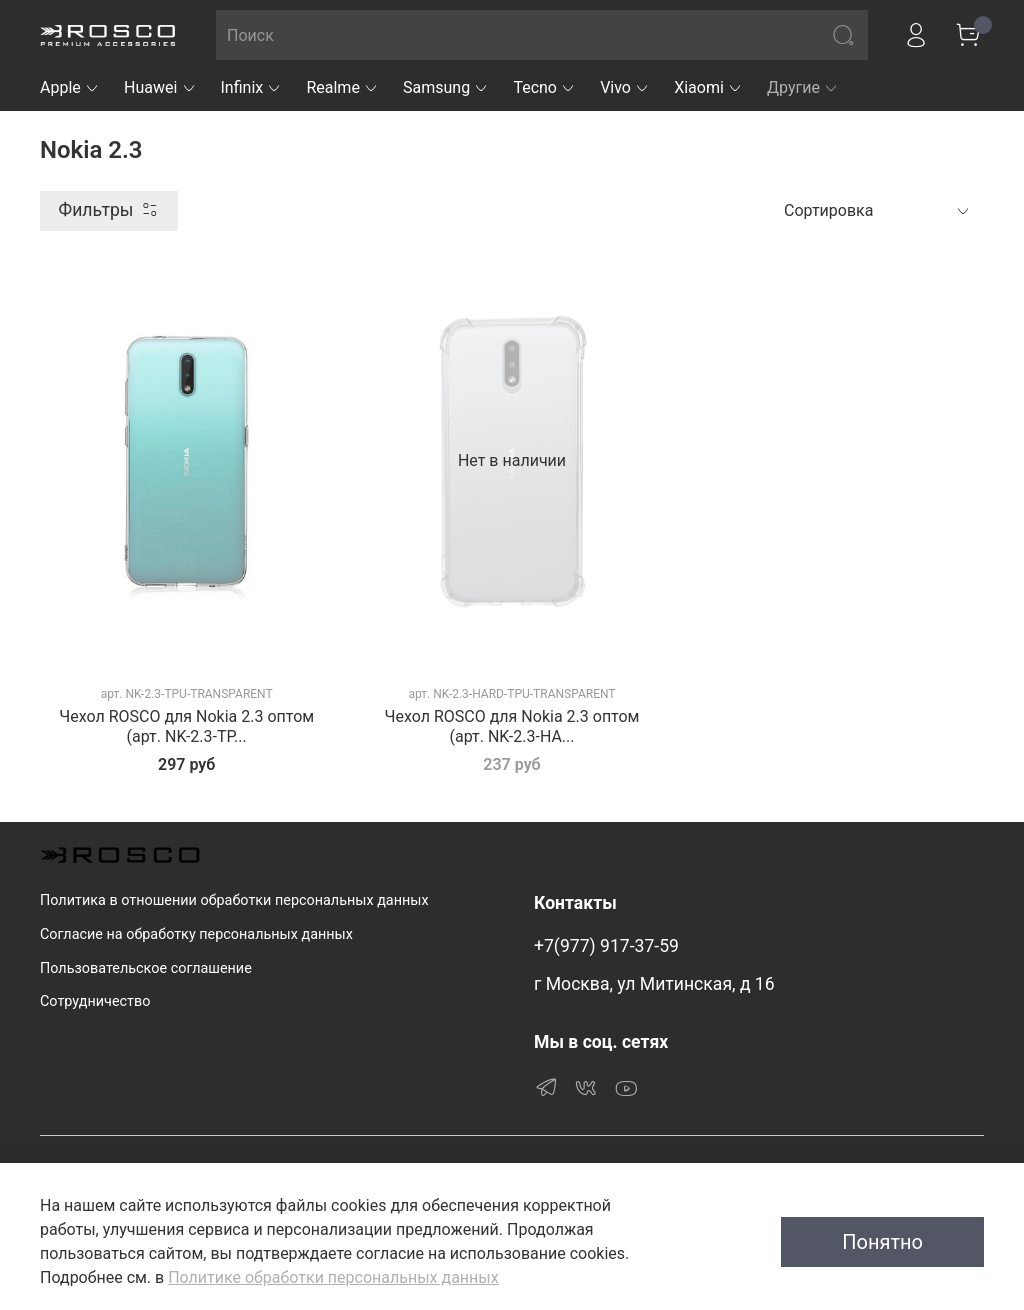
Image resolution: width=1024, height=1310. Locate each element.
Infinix (252, 87)
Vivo (625, 87)
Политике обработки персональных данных (333, 1277)
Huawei (160, 87)
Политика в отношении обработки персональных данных (234, 900)
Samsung (446, 87)
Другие (803, 87)
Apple (70, 87)
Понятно (882, 1242)
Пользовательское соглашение (146, 968)
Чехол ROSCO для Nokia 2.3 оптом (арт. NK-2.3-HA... (512, 726)
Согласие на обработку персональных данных (196, 934)
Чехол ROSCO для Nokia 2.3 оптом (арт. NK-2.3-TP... (186, 726)
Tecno (544, 87)
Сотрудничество (95, 1001)
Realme (342, 87)
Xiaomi (708, 87)
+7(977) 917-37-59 (606, 946)
